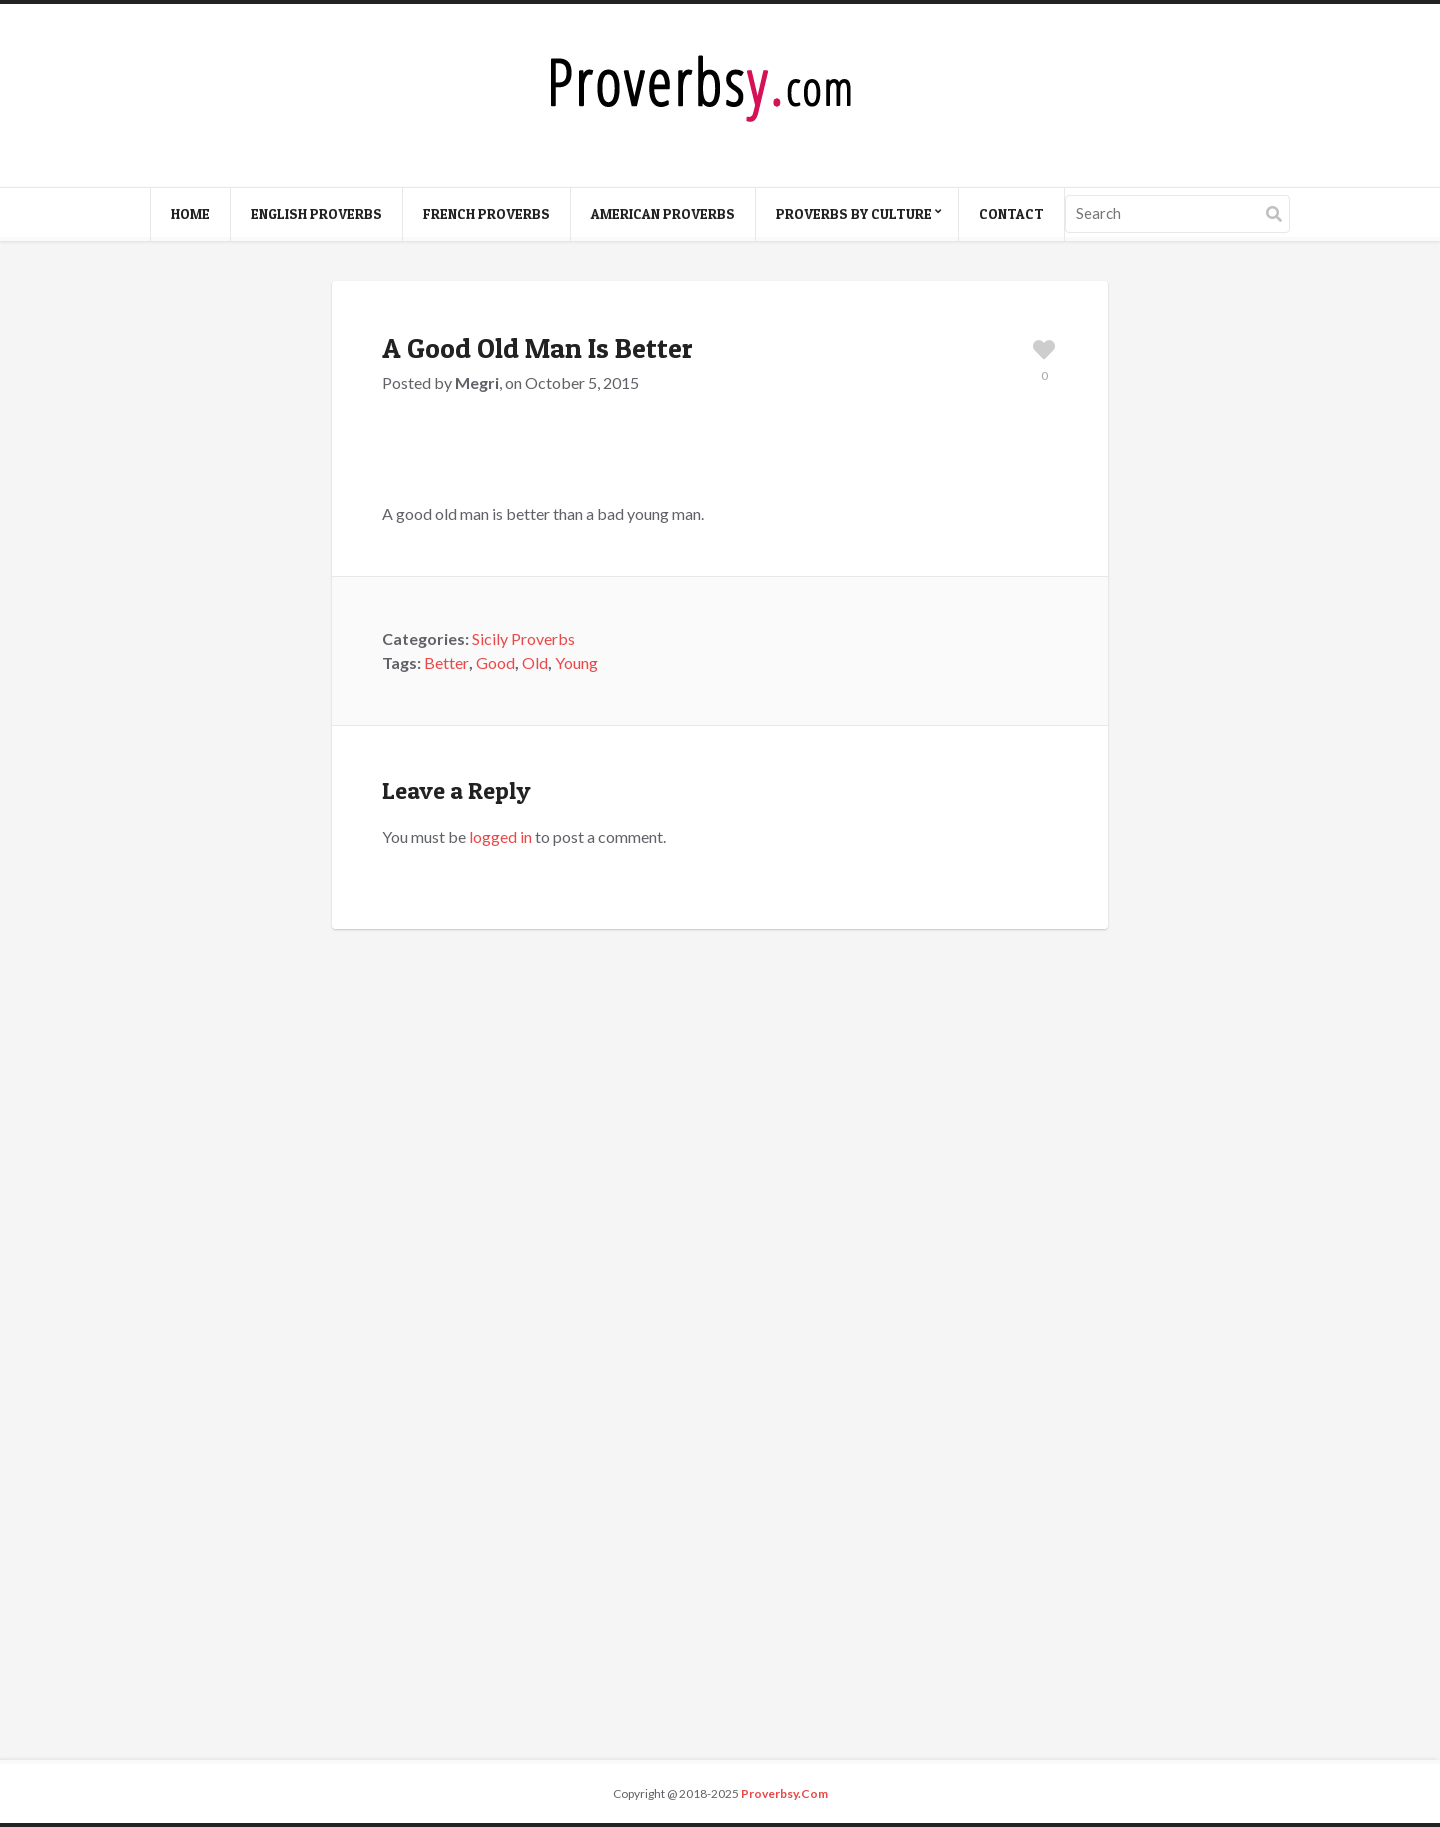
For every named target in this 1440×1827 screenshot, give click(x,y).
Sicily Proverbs (523, 638)
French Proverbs (486, 213)
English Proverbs (316, 213)
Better (446, 662)
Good (495, 662)
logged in (500, 836)
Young (576, 662)
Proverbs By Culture (854, 213)
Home (190, 213)
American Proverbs (663, 213)
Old (535, 662)
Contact (1011, 213)
